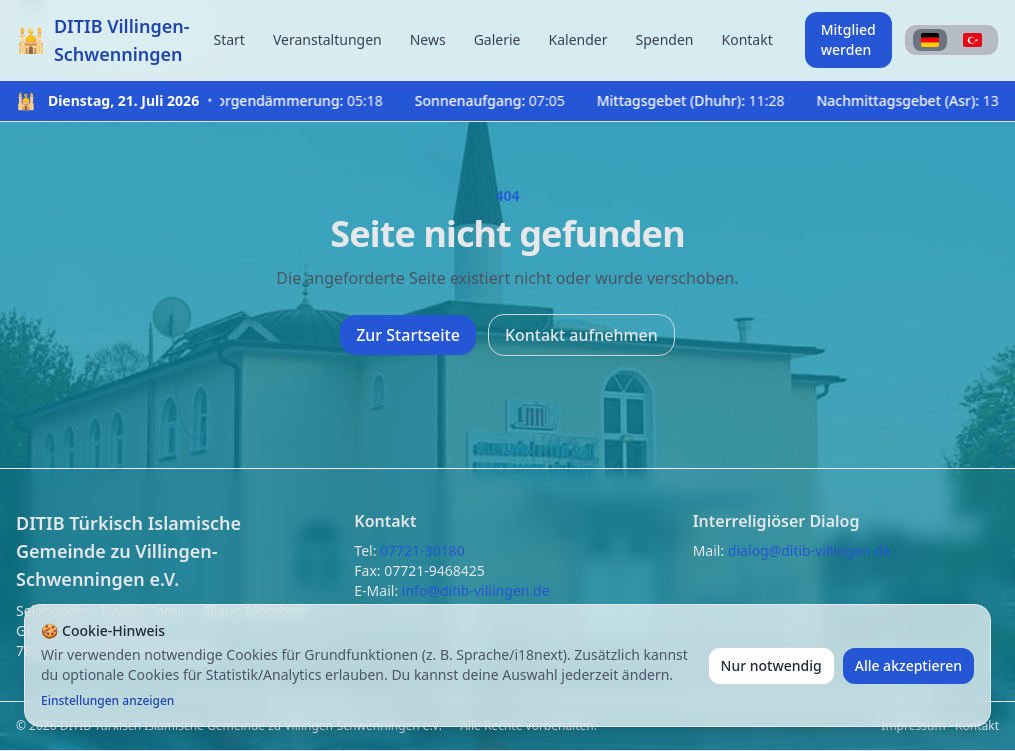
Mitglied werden (848, 39)
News (428, 39)
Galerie (497, 39)
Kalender (578, 39)
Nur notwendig (771, 665)
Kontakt (747, 39)
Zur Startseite (408, 335)
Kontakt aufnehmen (581, 335)
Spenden (664, 39)
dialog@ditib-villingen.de (809, 550)
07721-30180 (422, 550)
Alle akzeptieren (908, 665)
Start (228, 39)
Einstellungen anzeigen (107, 701)
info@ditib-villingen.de (476, 590)
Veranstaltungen (327, 39)
